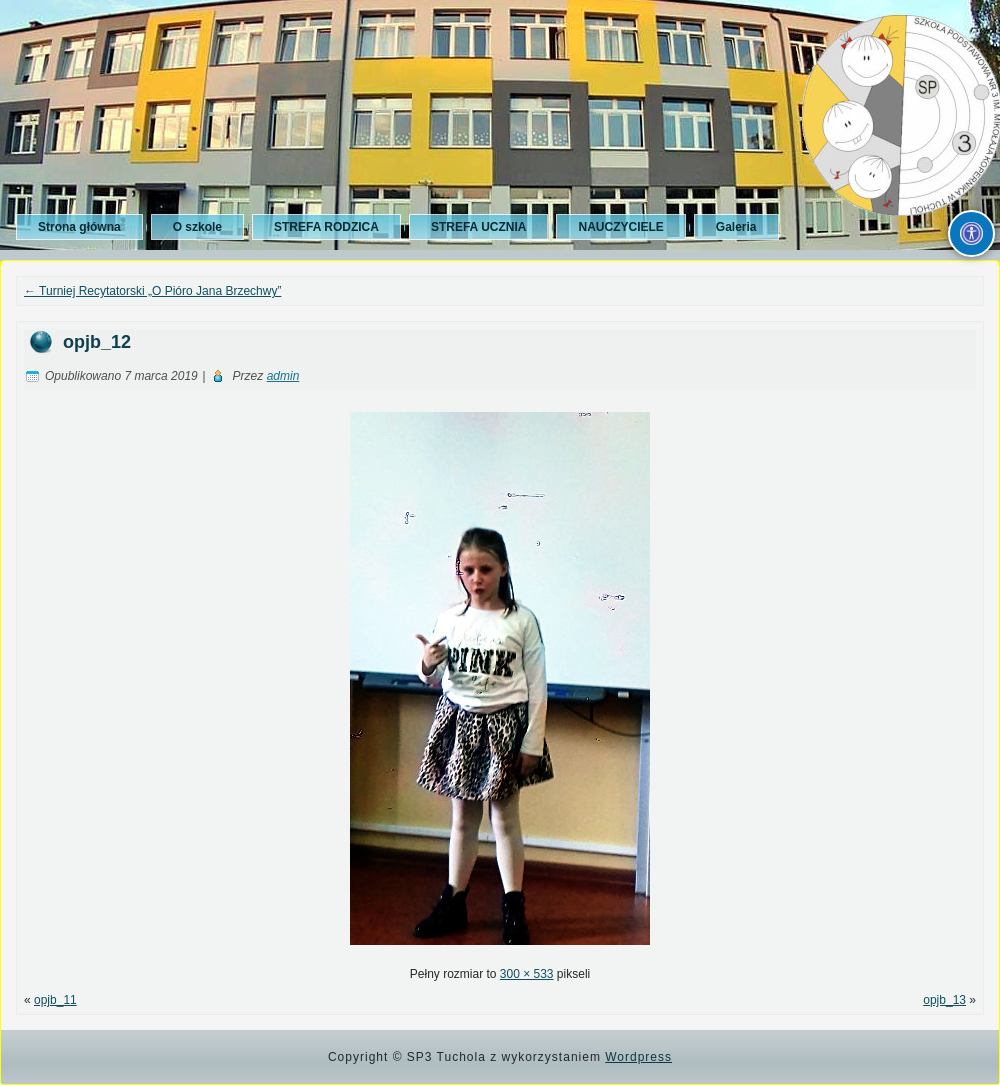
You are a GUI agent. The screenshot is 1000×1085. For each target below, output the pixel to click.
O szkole (197, 227)
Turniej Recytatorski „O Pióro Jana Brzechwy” (152, 291)
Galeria (736, 227)
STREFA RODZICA (326, 227)
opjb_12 (97, 342)
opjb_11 (55, 1000)
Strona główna (79, 227)
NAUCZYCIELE (620, 227)
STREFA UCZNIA (479, 227)
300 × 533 (527, 974)
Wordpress (638, 1057)
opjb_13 (944, 1000)
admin (283, 376)
